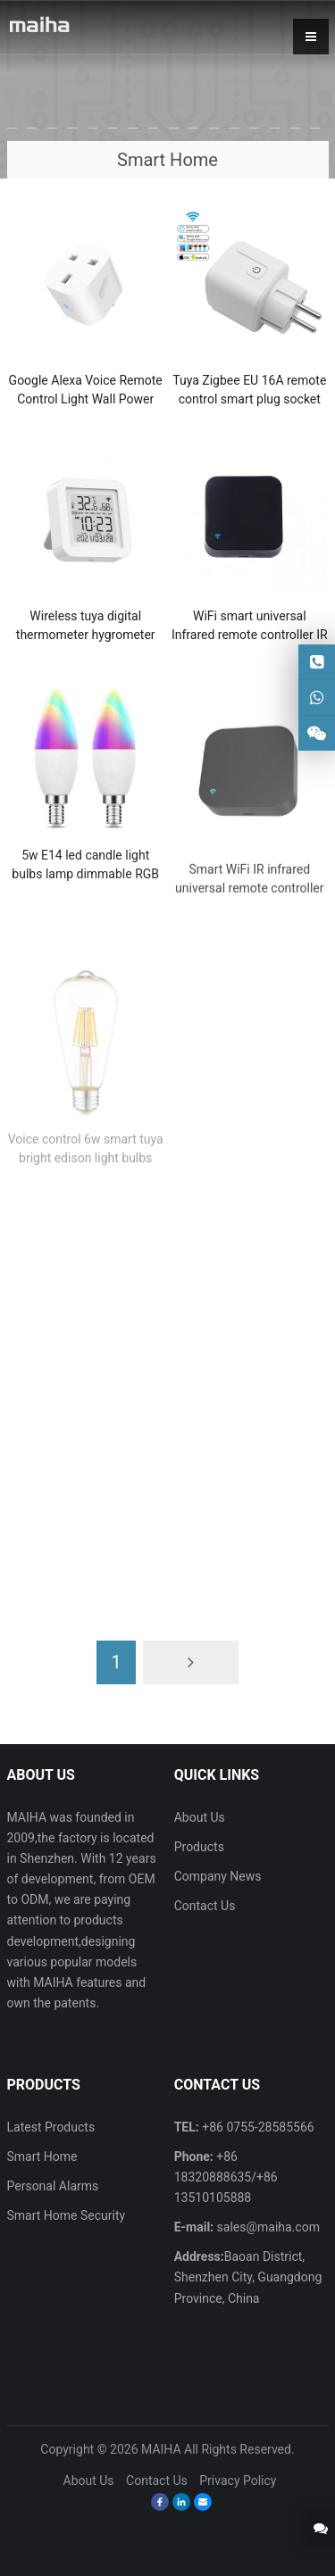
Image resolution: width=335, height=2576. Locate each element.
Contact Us (205, 1906)
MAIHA (161, 2449)
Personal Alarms (53, 2186)
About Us (199, 1817)
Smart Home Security (66, 2215)
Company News (218, 1876)
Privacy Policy (237, 2480)
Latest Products (51, 2127)
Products (199, 1847)
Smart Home (42, 2156)
